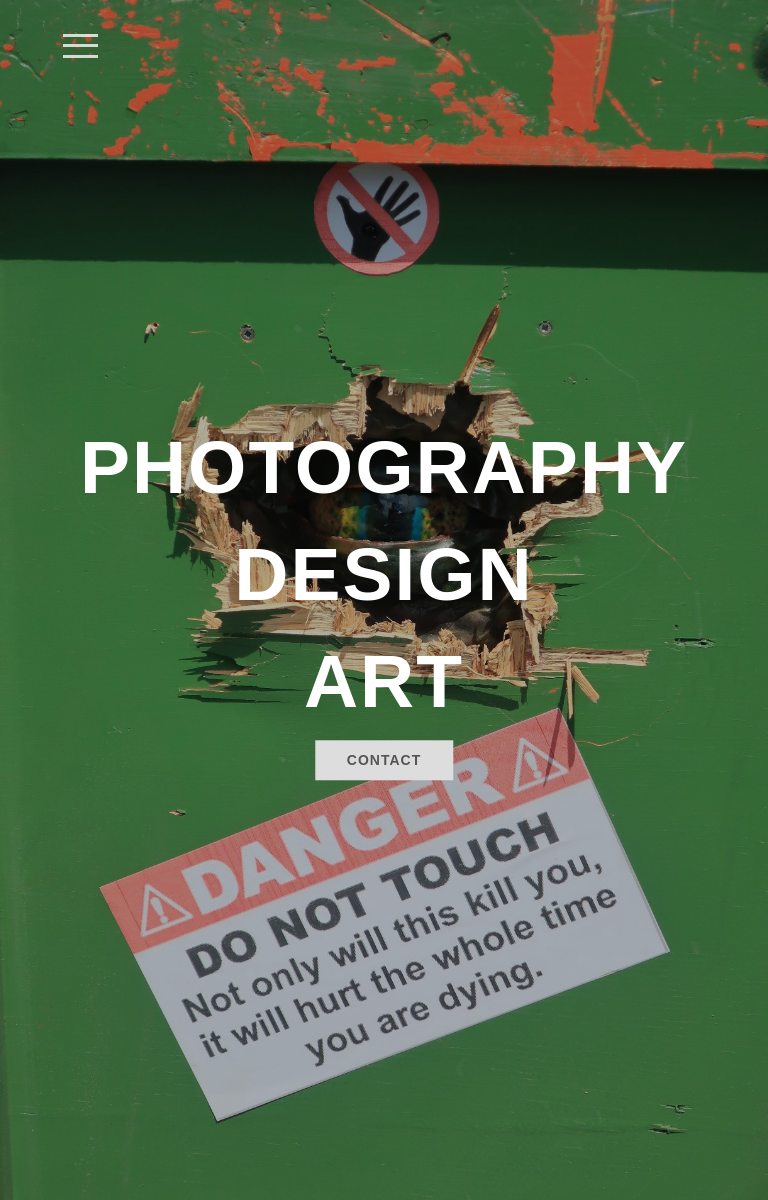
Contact (384, 761)
